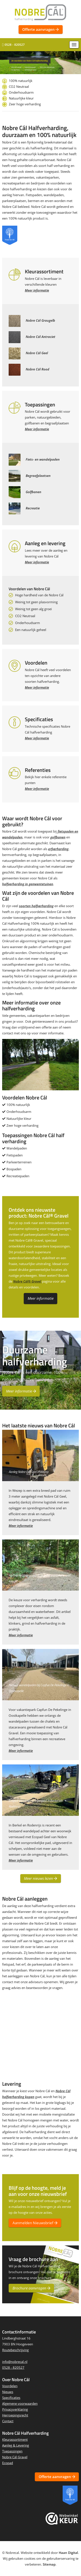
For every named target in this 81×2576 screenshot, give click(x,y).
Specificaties (11, 2397)
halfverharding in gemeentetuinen (27, 884)
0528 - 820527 (13, 44)
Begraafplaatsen (30, 475)
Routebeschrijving (15, 2350)
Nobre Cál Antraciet (32, 336)
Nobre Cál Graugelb (32, 320)
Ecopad (7, 2463)
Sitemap (49, 2564)
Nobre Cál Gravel (14, 2457)
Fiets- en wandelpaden (34, 459)
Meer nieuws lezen (40, 1878)
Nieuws (7, 2392)
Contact (7, 2421)
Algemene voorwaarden (20, 2403)
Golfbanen (25, 492)
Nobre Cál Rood (29, 369)
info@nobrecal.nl (14, 2361)
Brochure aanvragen (31, 2288)
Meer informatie (37, 290)
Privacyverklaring (15, 2409)
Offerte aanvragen (40, 29)
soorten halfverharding (36, 906)
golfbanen (57, 837)
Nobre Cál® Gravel (27, 1281)
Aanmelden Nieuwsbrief (35, 2222)
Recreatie (24, 508)
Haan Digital (68, 2552)
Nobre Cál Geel (28, 353)
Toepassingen (12, 2451)
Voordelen (9, 2386)
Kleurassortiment (15, 2439)
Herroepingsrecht (15, 2415)
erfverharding (58, 849)
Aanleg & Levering (15, 2445)
